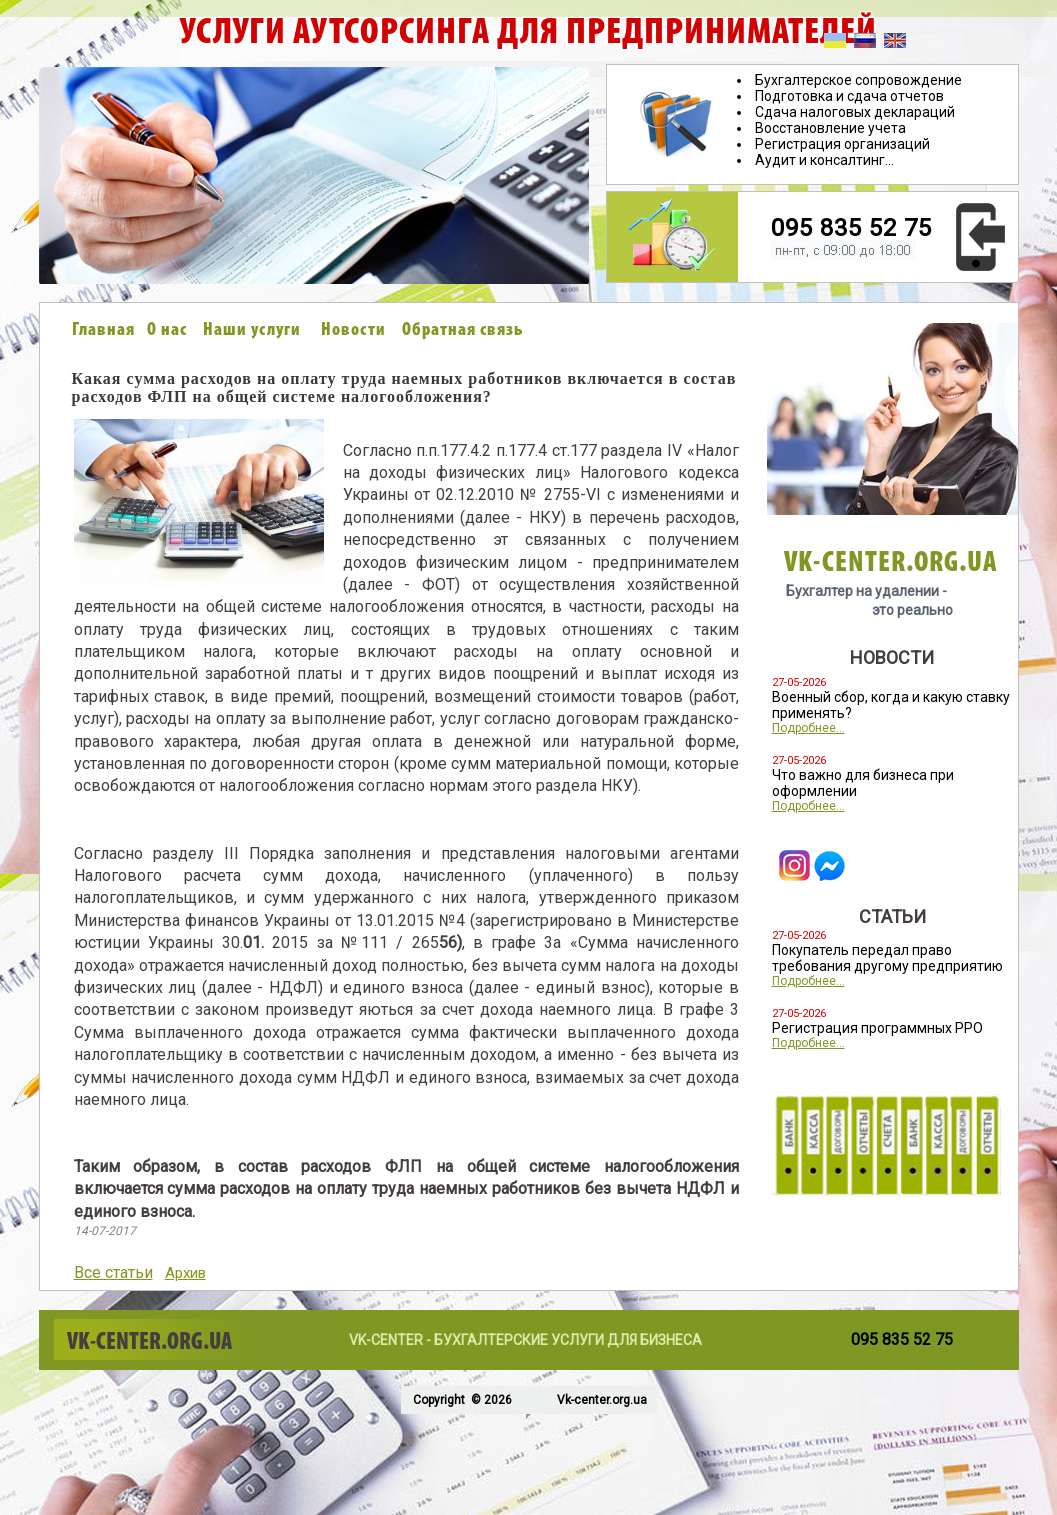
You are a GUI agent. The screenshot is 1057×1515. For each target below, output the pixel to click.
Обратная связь (463, 330)
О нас (167, 330)
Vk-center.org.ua (602, 1400)
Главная (103, 330)
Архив (185, 1273)
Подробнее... (808, 728)
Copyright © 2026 (461, 1400)
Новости (353, 330)
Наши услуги (252, 330)
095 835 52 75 (851, 228)
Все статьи (113, 1272)
